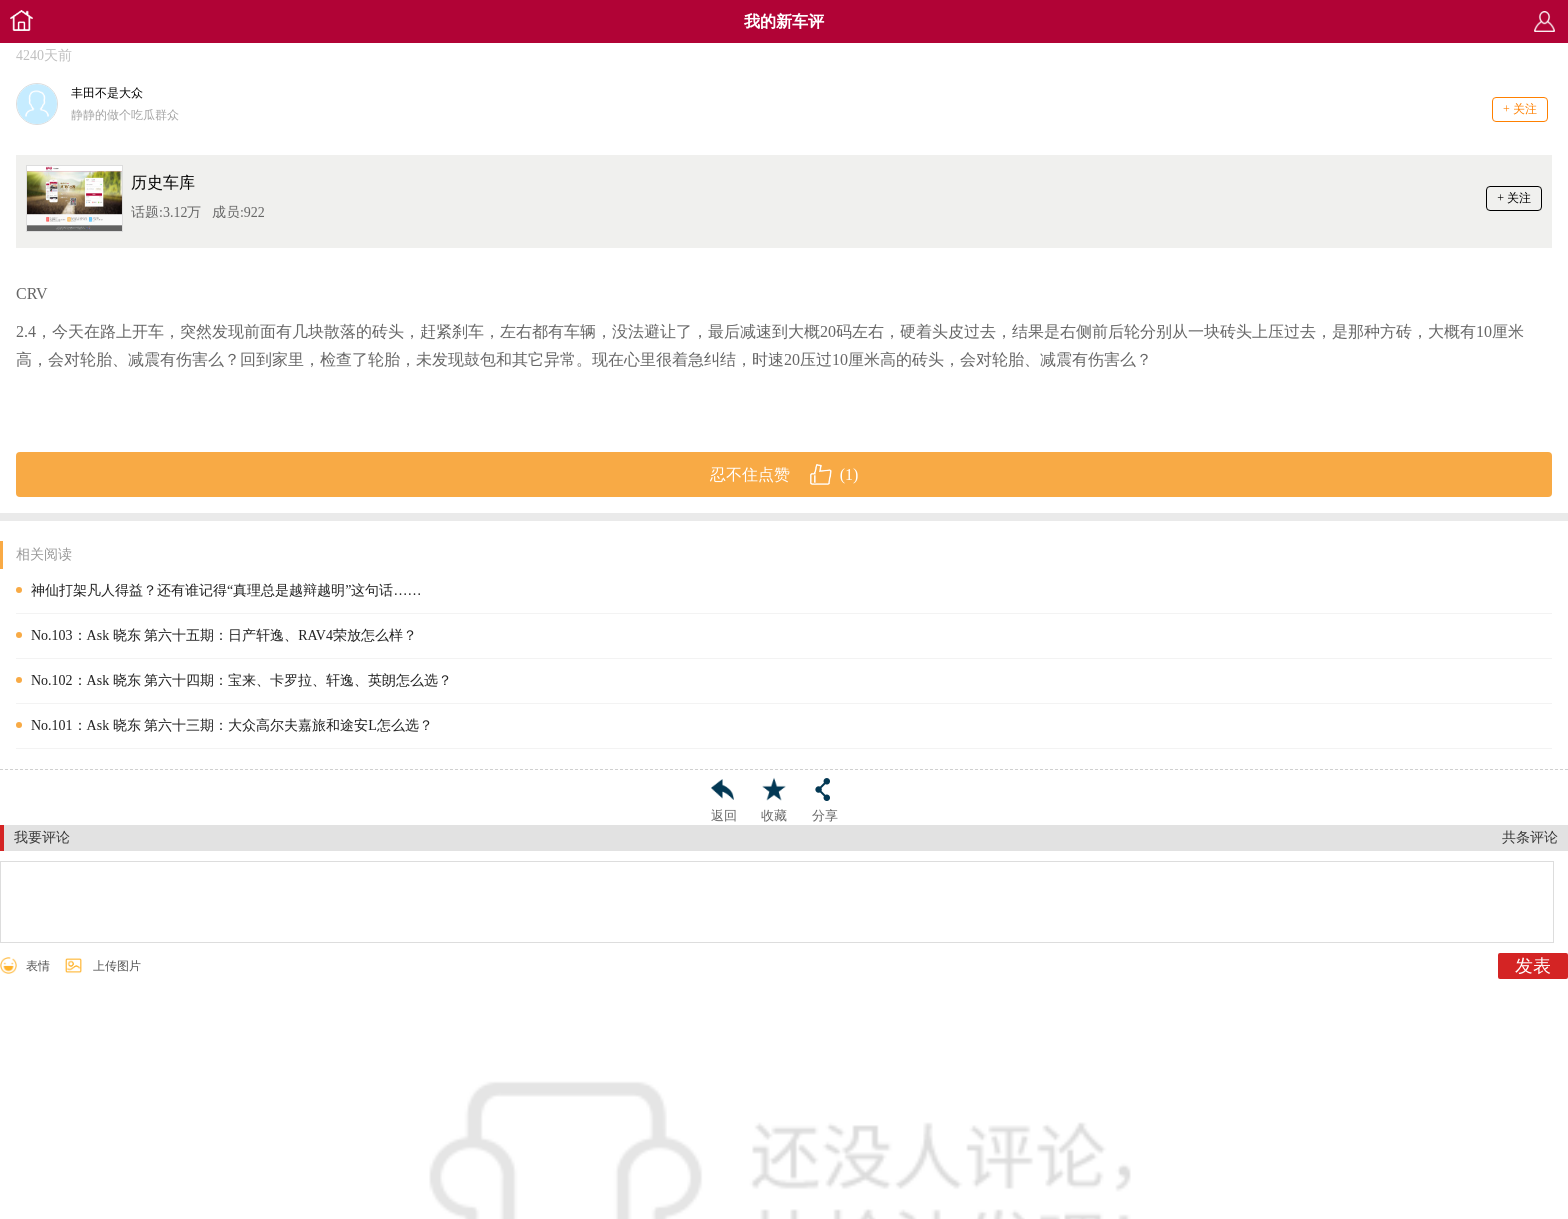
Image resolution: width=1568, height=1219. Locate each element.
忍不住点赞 (784, 474)
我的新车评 (784, 21)
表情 (38, 966)
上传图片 (117, 966)
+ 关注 (1520, 109)
